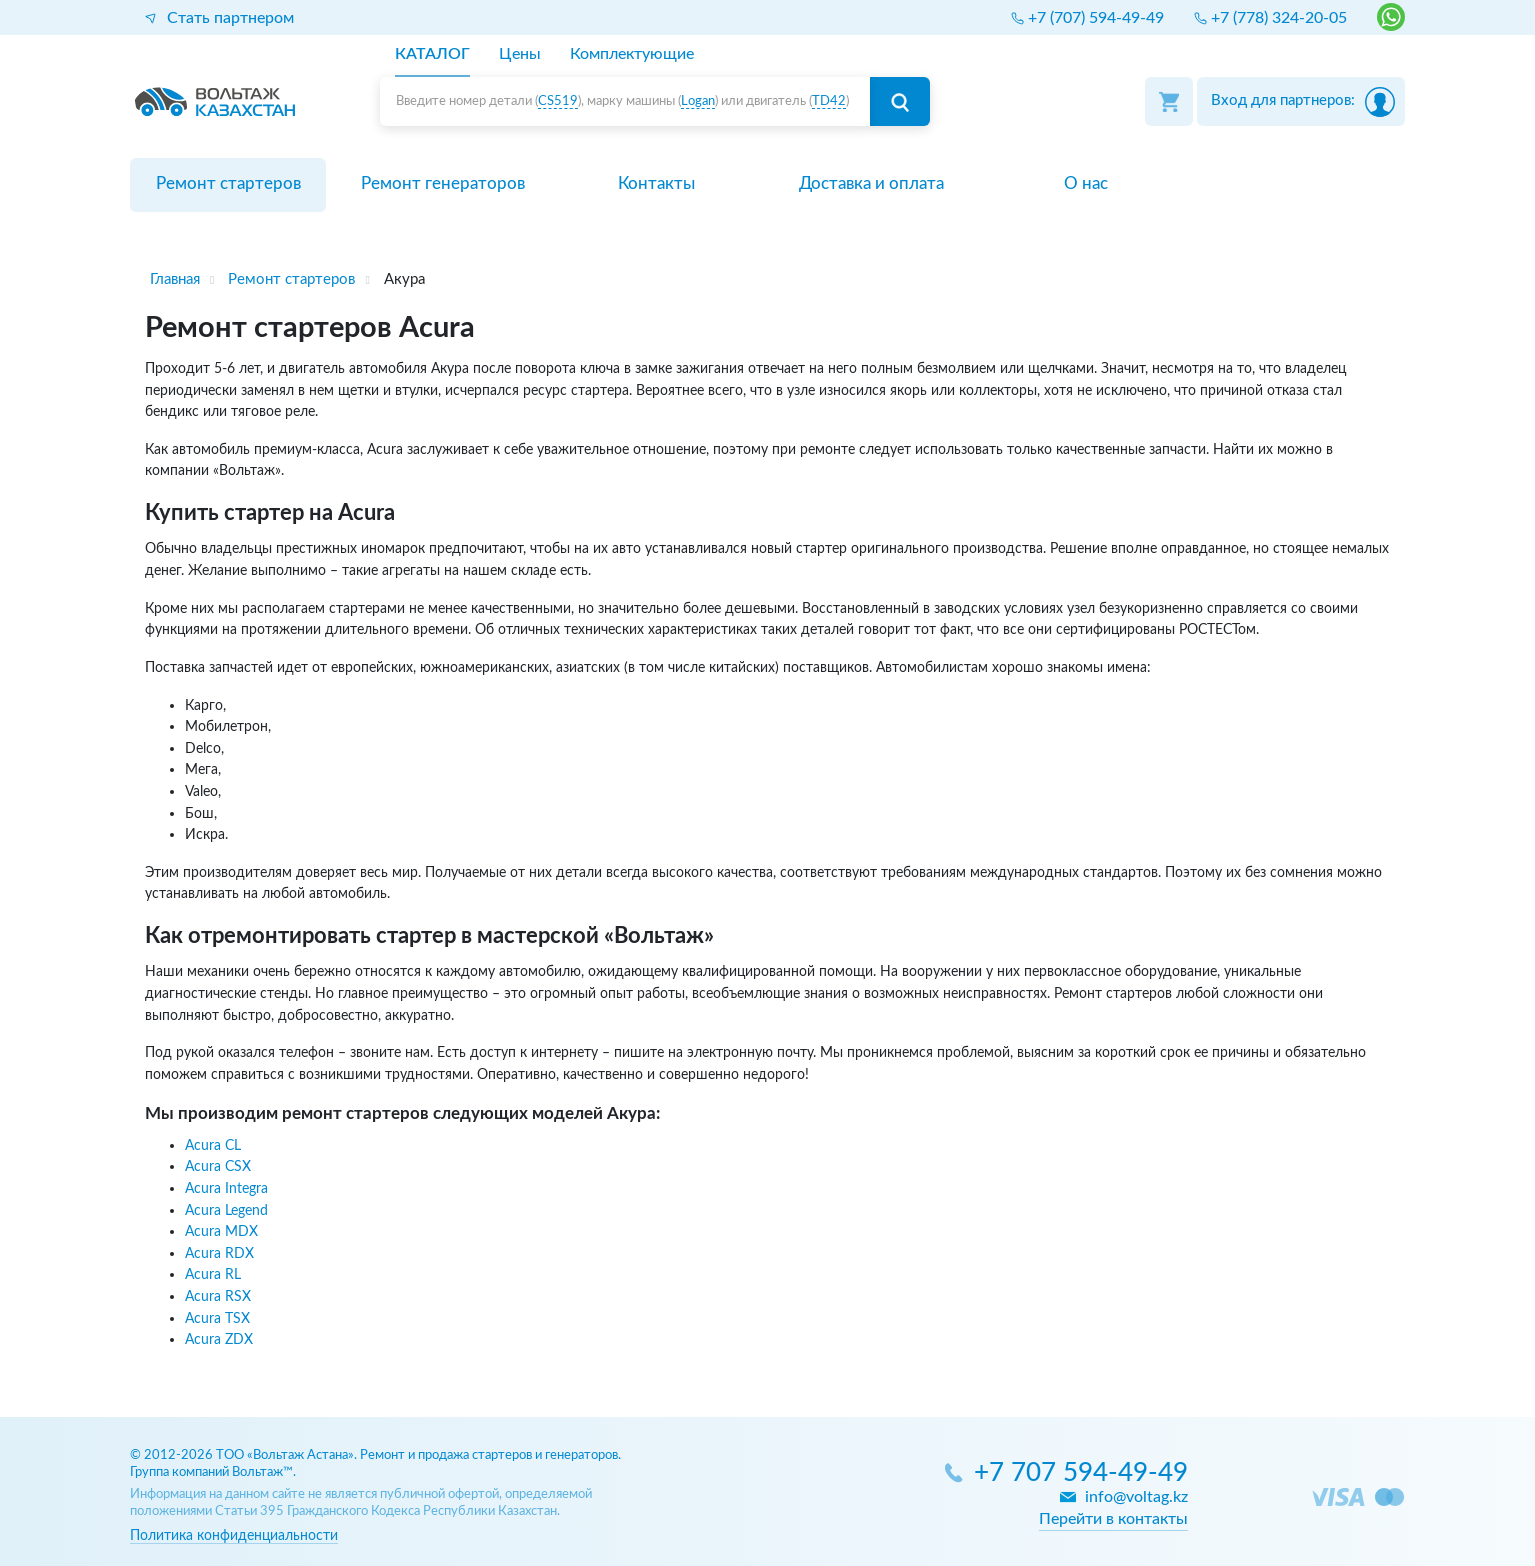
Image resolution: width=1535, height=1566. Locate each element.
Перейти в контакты (1113, 1519)
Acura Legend (226, 1210)
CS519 (558, 101)
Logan (698, 101)
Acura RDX (219, 1253)
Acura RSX (218, 1296)
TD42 (829, 101)
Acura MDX (221, 1231)
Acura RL (213, 1274)
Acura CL (213, 1145)
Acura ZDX (219, 1339)
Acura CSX (218, 1166)
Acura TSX (217, 1318)
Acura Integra (226, 1188)
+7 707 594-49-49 (1081, 1473)
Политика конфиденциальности (234, 1535)
